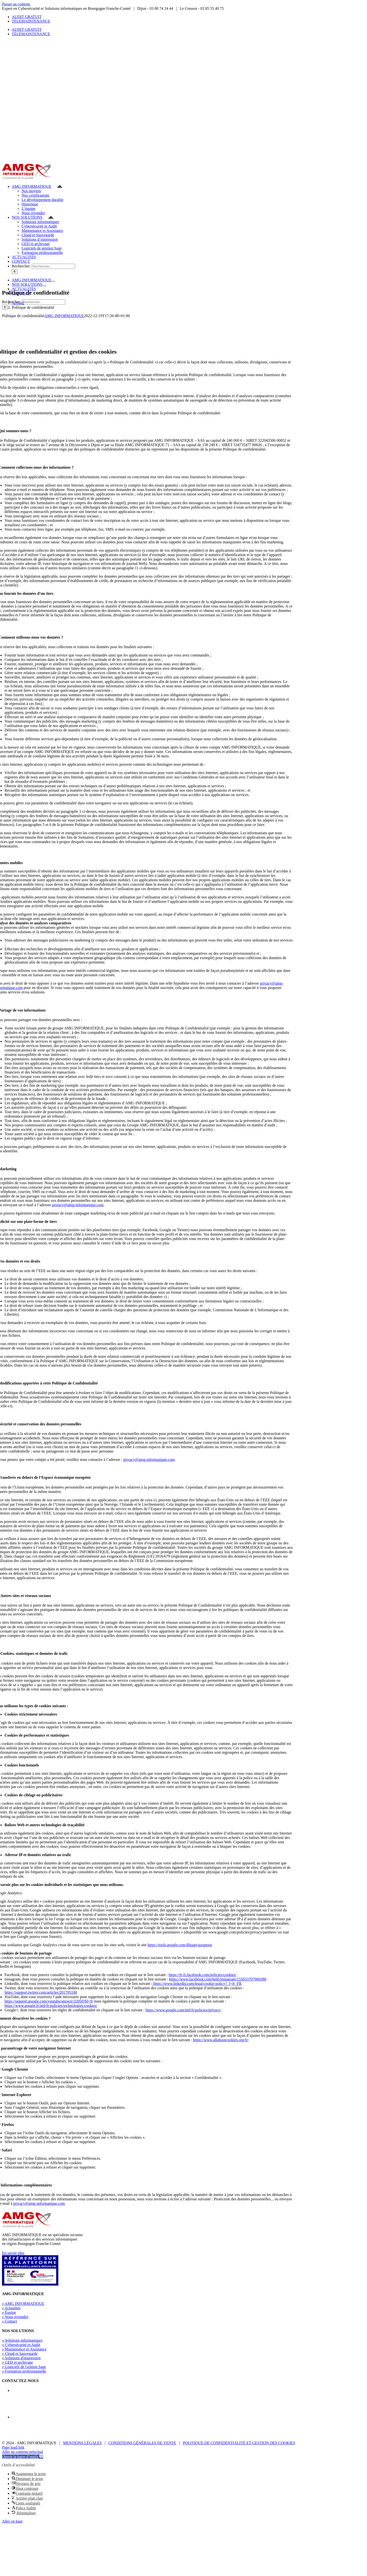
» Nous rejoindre (15, 2317)
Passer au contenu (16, 4)
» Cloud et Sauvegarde (20, 2353)
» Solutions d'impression (21, 2358)
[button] (22, 2457)
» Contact (9, 2321)
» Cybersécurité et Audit (21, 2345)
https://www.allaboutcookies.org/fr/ (221, 2040)
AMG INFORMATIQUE (64, 316)
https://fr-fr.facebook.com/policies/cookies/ (202, 1975)
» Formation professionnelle (24, 2371)
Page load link (13, 2447)
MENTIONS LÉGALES (82, 2443)
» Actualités (11, 2308)
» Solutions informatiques (22, 2340)
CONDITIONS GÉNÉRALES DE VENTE (142, 2443)
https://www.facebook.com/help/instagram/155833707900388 (217, 1979)
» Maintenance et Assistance (24, 2349)
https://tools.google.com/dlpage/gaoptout (180, 1945)
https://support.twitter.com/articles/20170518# (40, 1992)
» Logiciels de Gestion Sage (24, 2367)
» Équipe (9, 2312)
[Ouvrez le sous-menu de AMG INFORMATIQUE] (53, 281)
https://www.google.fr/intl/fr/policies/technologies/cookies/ (50, 2006)
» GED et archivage (17, 2362)
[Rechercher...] (53, 266)
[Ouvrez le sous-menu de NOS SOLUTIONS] (44, 285)
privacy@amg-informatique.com (77, 1205)
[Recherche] (14, 271)
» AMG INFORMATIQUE (23, 2304)
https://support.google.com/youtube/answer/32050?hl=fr (48, 2001)
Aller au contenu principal (22, 2452)
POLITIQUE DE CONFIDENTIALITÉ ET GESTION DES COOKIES (239, 2443)
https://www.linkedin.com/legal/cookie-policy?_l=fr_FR (197, 1983)
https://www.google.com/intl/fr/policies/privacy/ (183, 2010)
